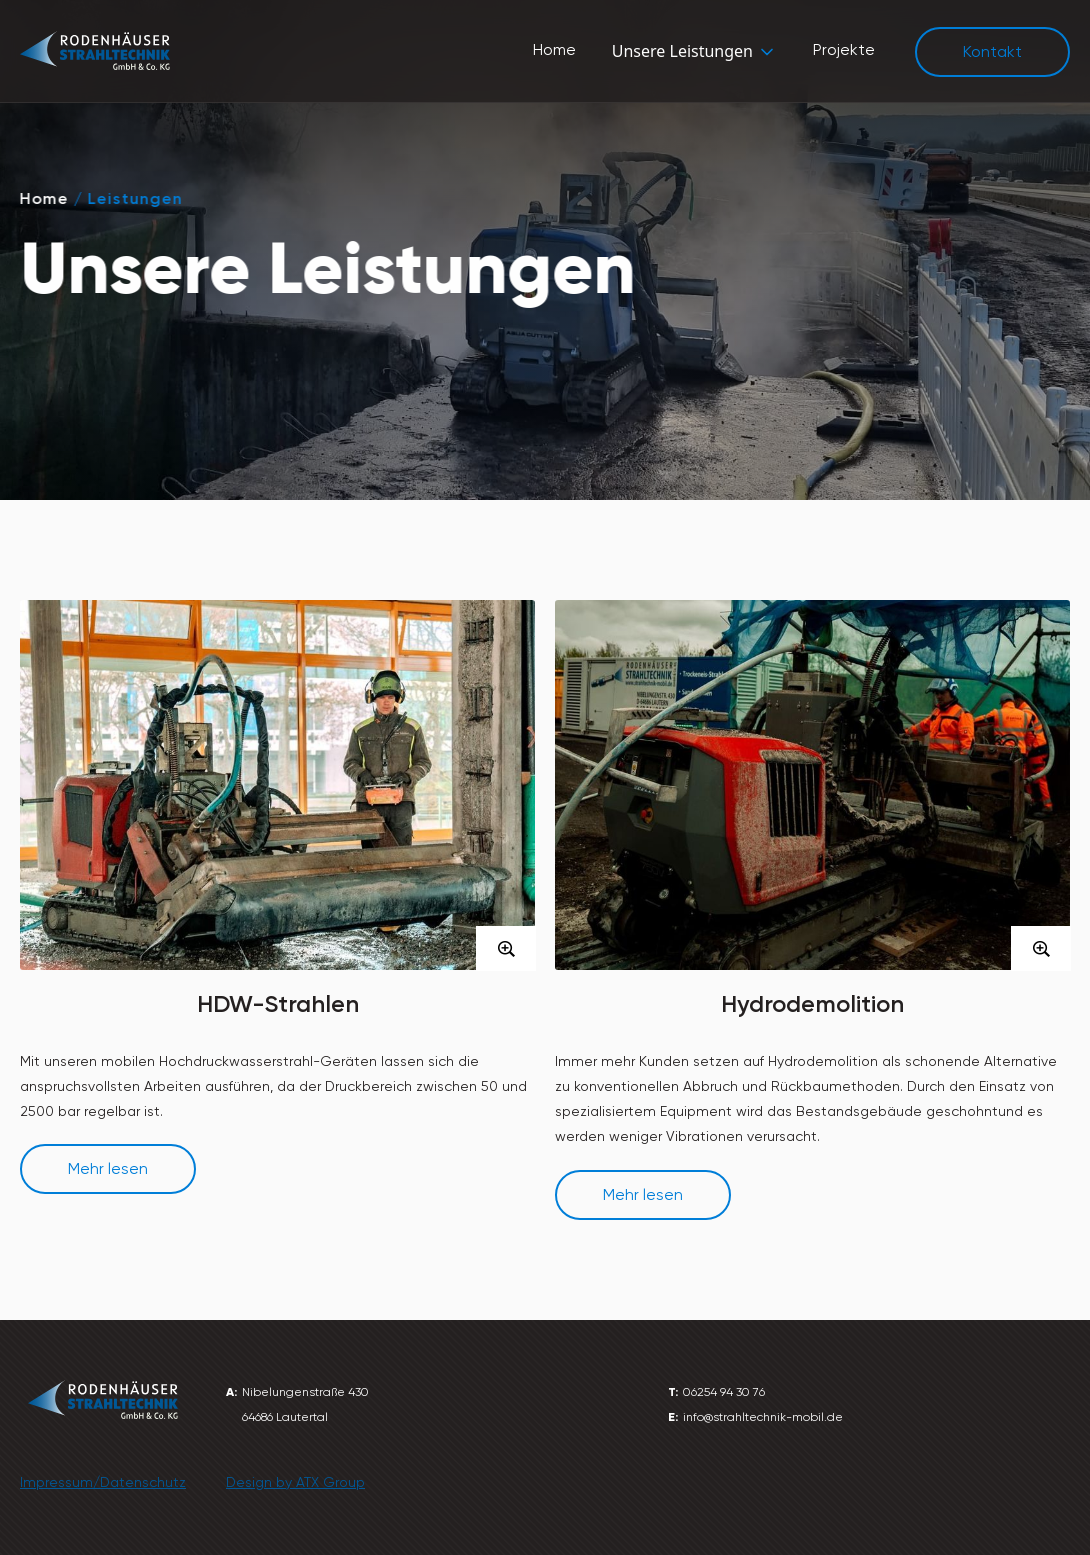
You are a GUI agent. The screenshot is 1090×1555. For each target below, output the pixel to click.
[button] (694, 51)
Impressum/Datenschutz (103, 1482)
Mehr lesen (108, 1168)
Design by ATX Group (295, 1482)
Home (554, 49)
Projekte (844, 49)
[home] (95, 51)
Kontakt (992, 51)
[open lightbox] (277, 824)
